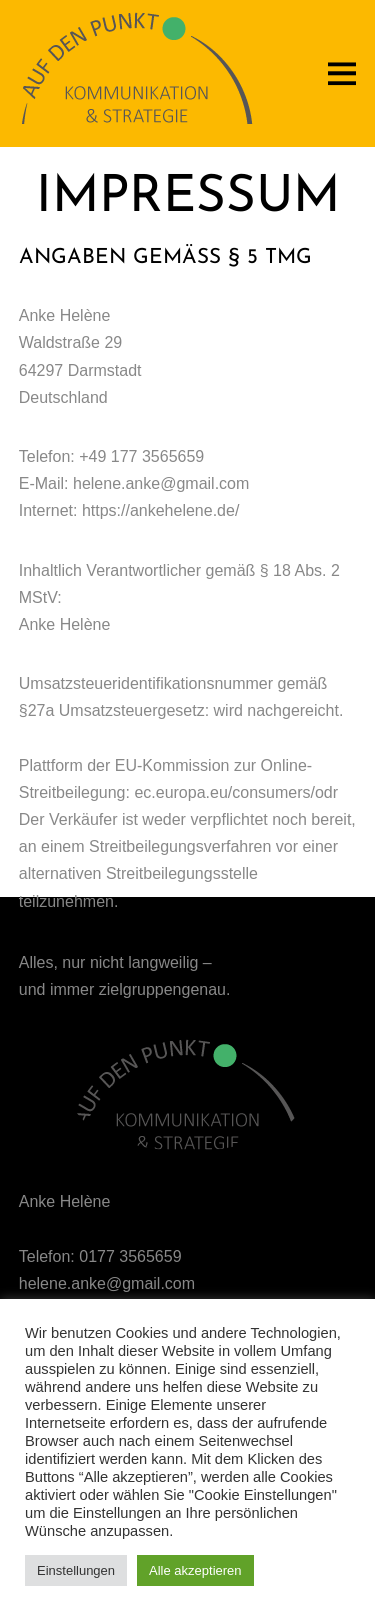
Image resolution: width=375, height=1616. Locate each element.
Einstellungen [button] (76, 1570)
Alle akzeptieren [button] (195, 1570)
